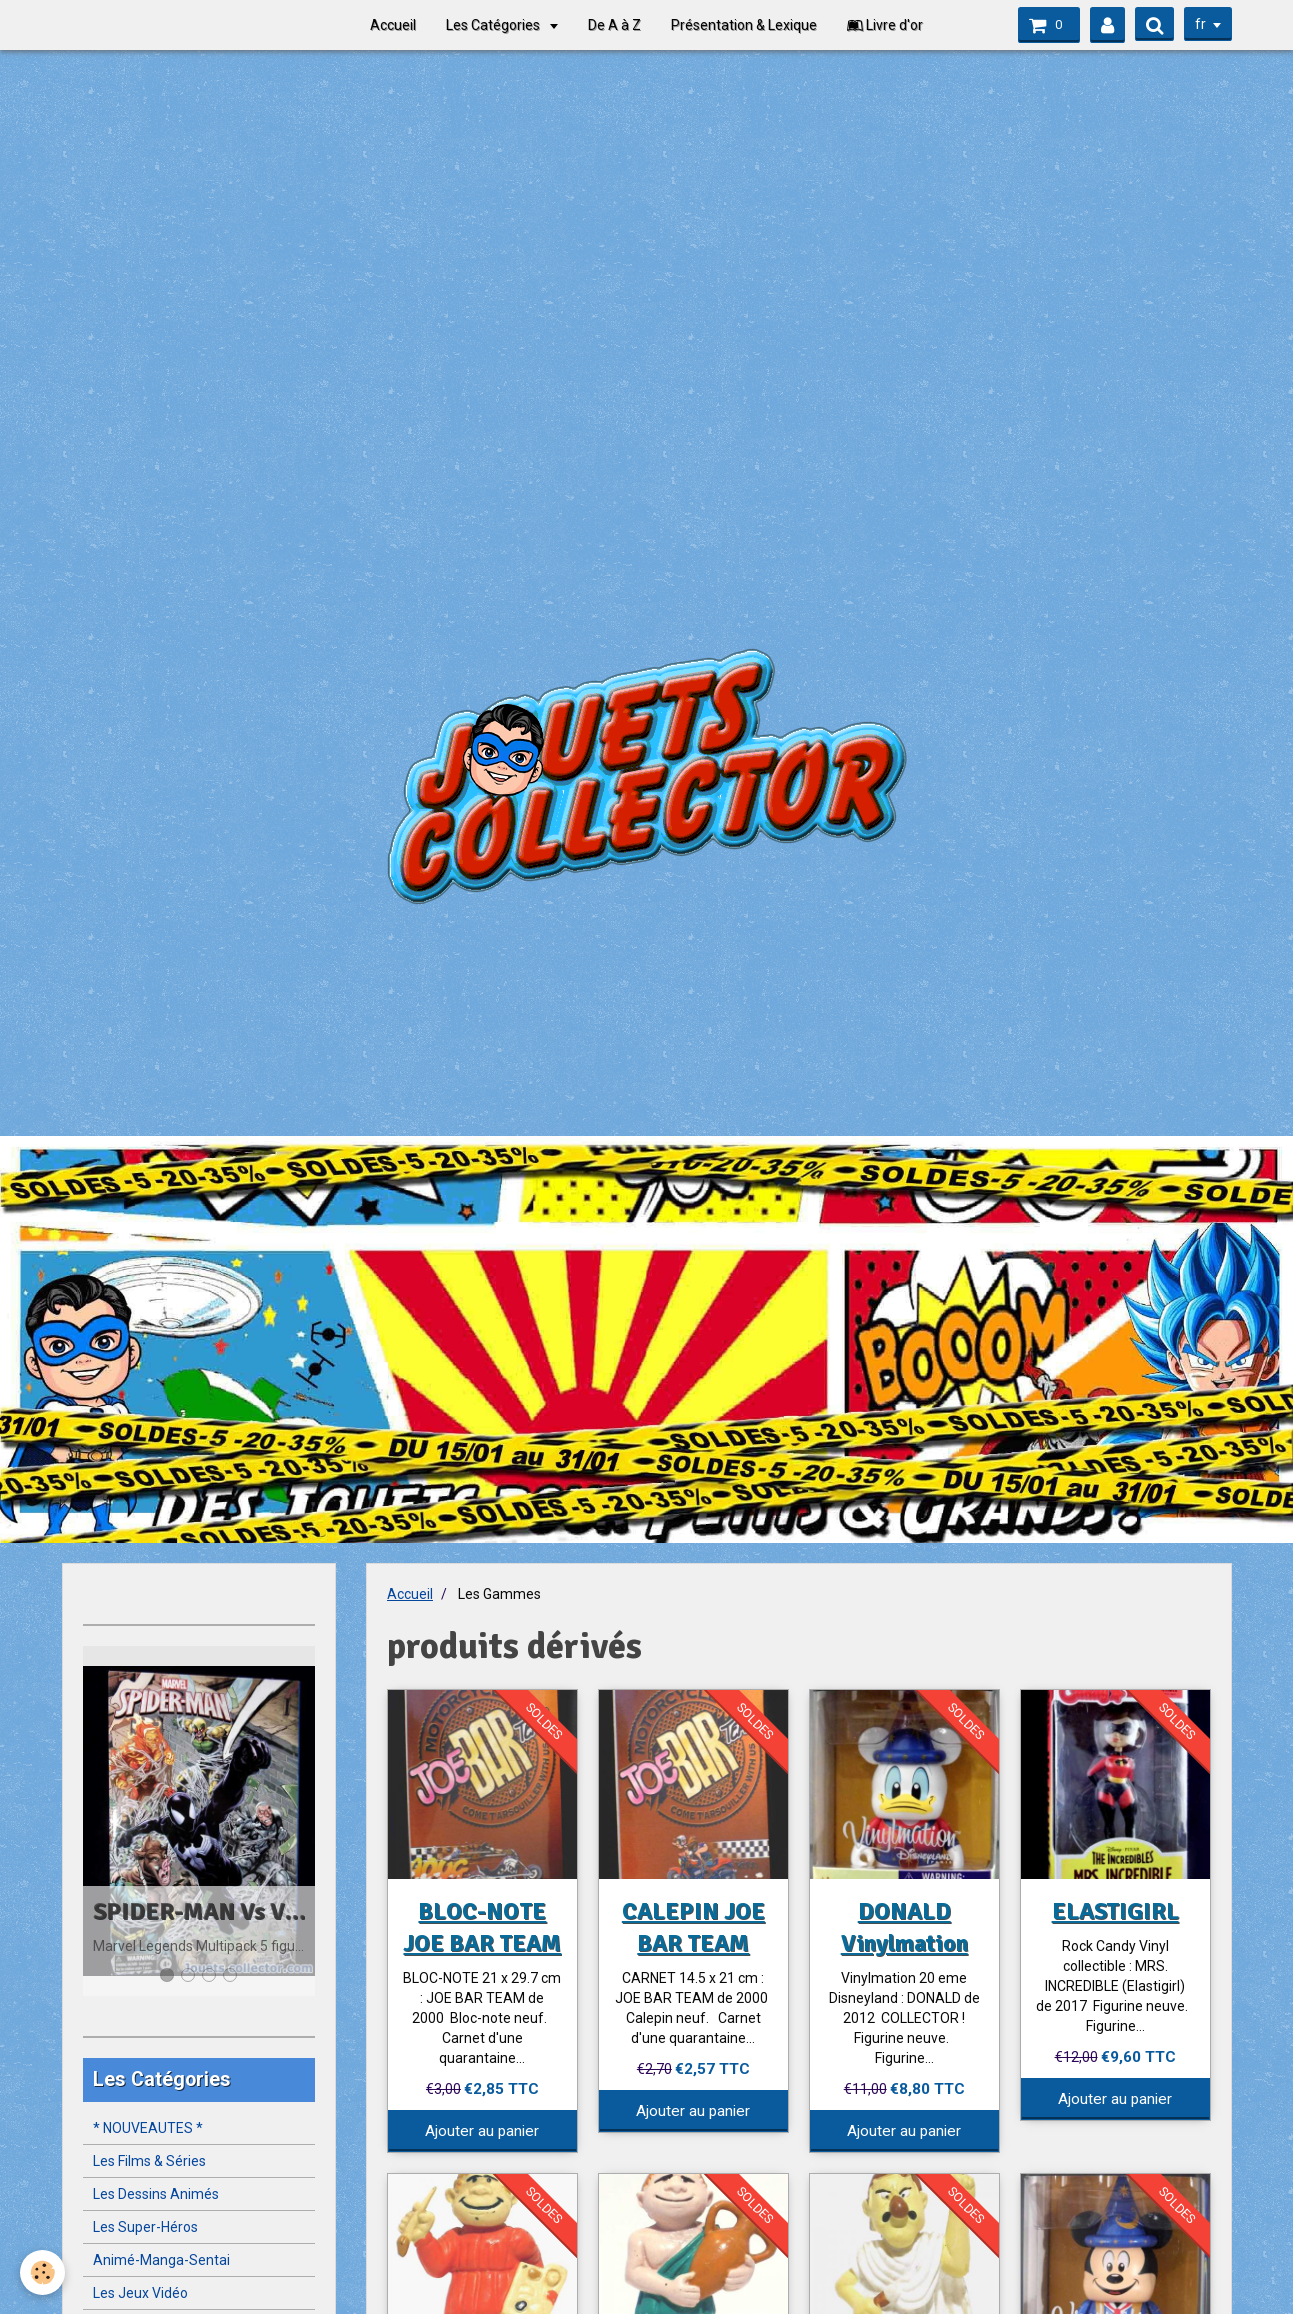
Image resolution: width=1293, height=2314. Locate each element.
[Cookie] (42, 2272)
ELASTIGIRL (1115, 1911)
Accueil (393, 25)
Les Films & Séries (149, 2161)
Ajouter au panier (482, 2131)
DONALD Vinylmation (904, 1927)
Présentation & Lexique (744, 25)
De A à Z (614, 25)
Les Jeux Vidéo (140, 2293)
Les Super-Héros (145, 2227)
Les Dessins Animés (156, 2194)
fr (1200, 24)
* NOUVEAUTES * (148, 2128)
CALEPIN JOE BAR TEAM (693, 1927)
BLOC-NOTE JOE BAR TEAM (482, 1927)
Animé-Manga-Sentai (161, 2260)
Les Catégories (494, 25)
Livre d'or (885, 25)
